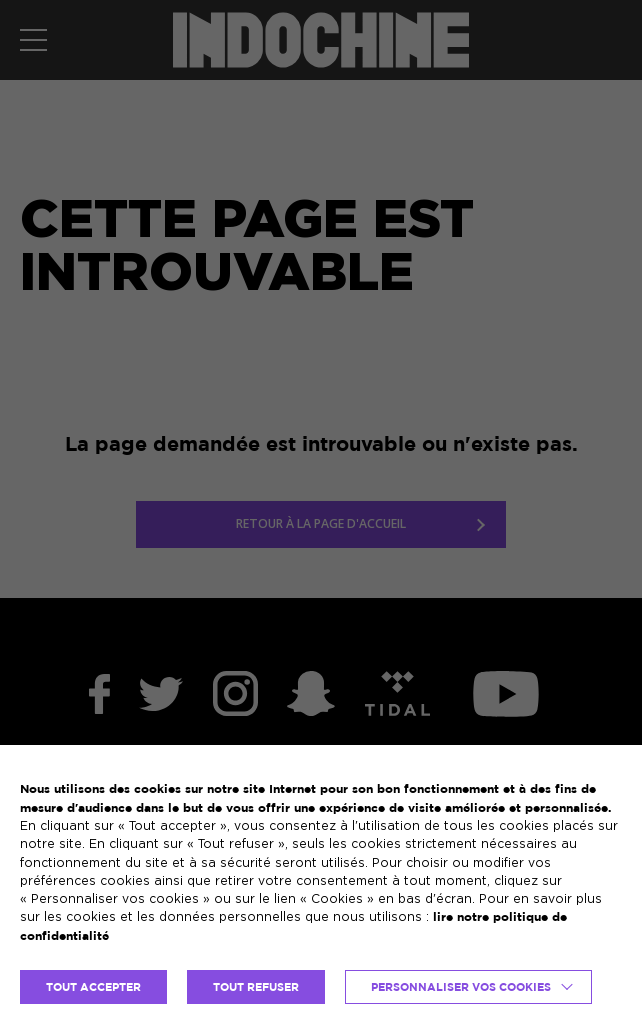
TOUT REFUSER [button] (256, 987)
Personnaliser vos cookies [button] (461, 987)
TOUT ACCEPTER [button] (93, 987)
